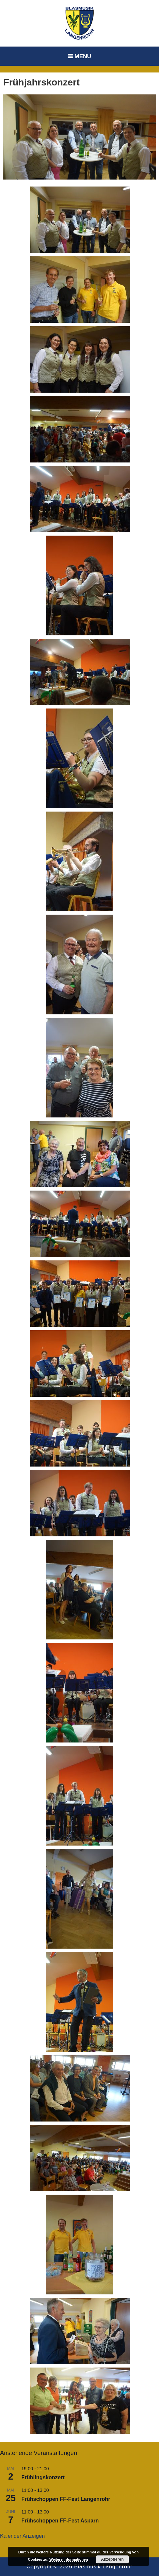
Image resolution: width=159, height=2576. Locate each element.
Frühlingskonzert (43, 2477)
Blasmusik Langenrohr (103, 2566)
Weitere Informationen (68, 2559)
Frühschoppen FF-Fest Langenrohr (65, 2499)
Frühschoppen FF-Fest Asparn (60, 2520)
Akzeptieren (112, 2559)
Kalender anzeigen (22, 2536)
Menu (82, 56)
